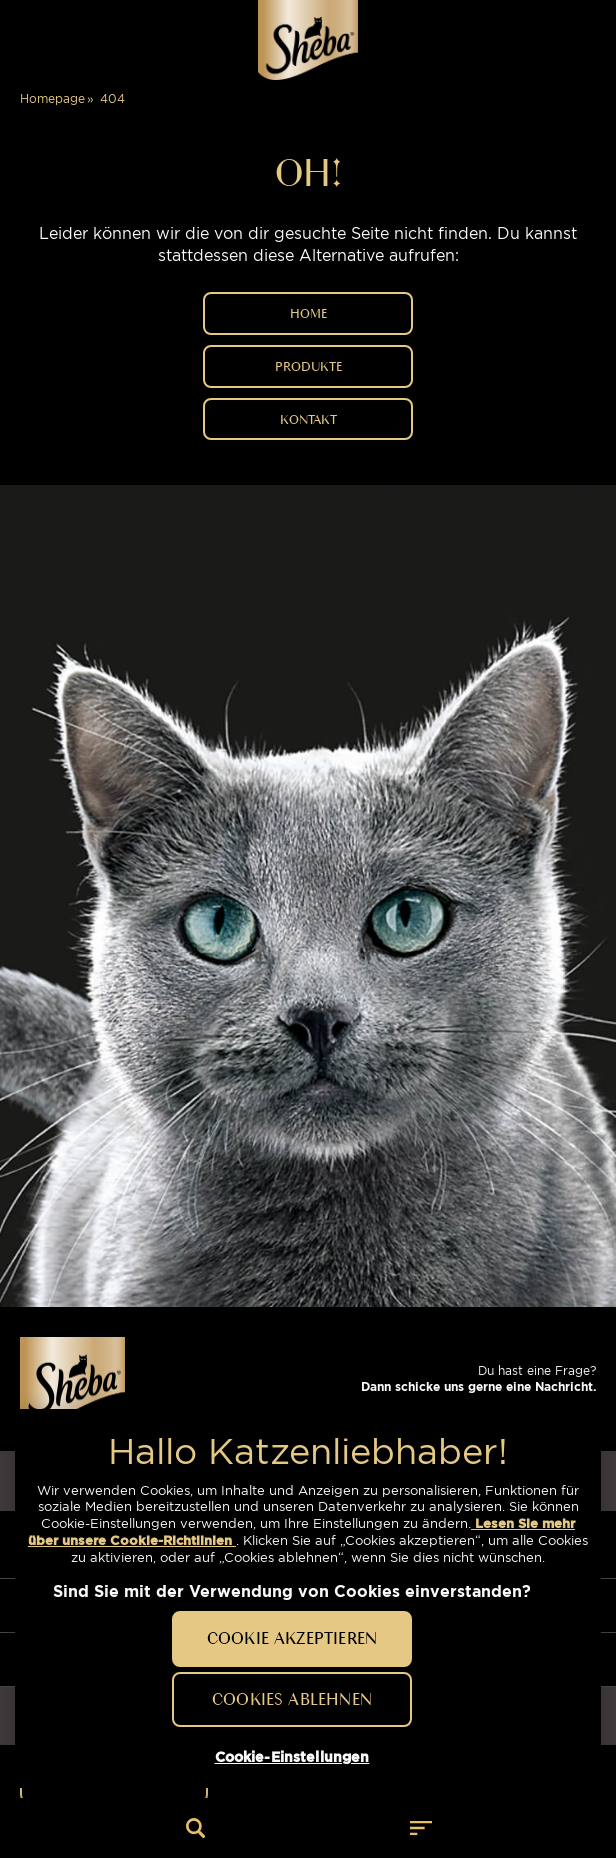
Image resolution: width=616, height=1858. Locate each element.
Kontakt (308, 418)
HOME (308, 313)
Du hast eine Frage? (478, 1377)
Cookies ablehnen (292, 1699)
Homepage (52, 98)
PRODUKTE (308, 366)
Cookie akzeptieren (292, 1638)
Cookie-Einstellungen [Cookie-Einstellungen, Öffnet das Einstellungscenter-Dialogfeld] (292, 1757)
